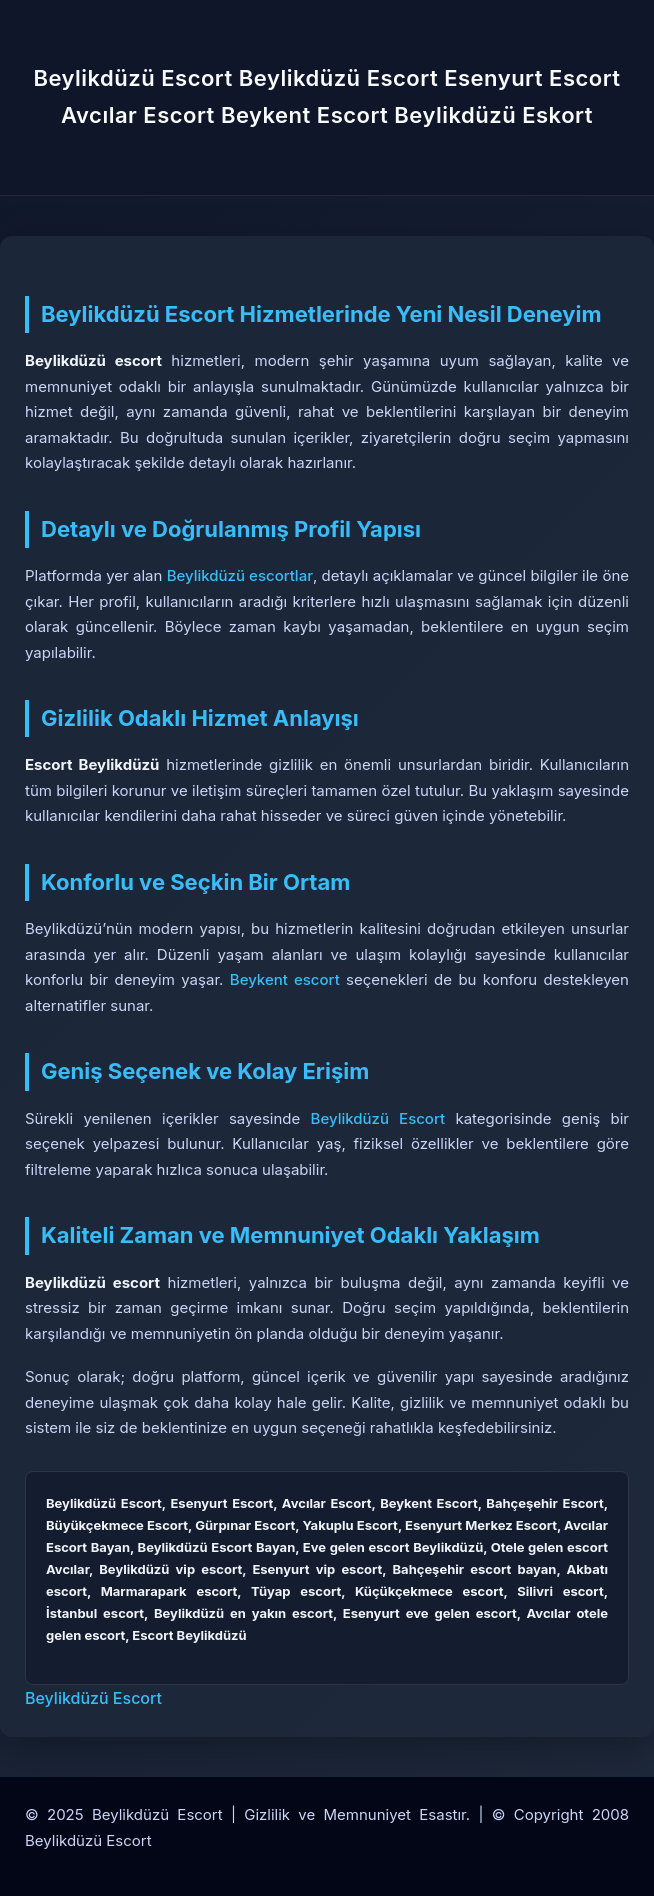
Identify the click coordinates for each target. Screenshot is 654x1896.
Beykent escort (285, 979)
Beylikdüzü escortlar (240, 575)
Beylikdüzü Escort (378, 1118)
